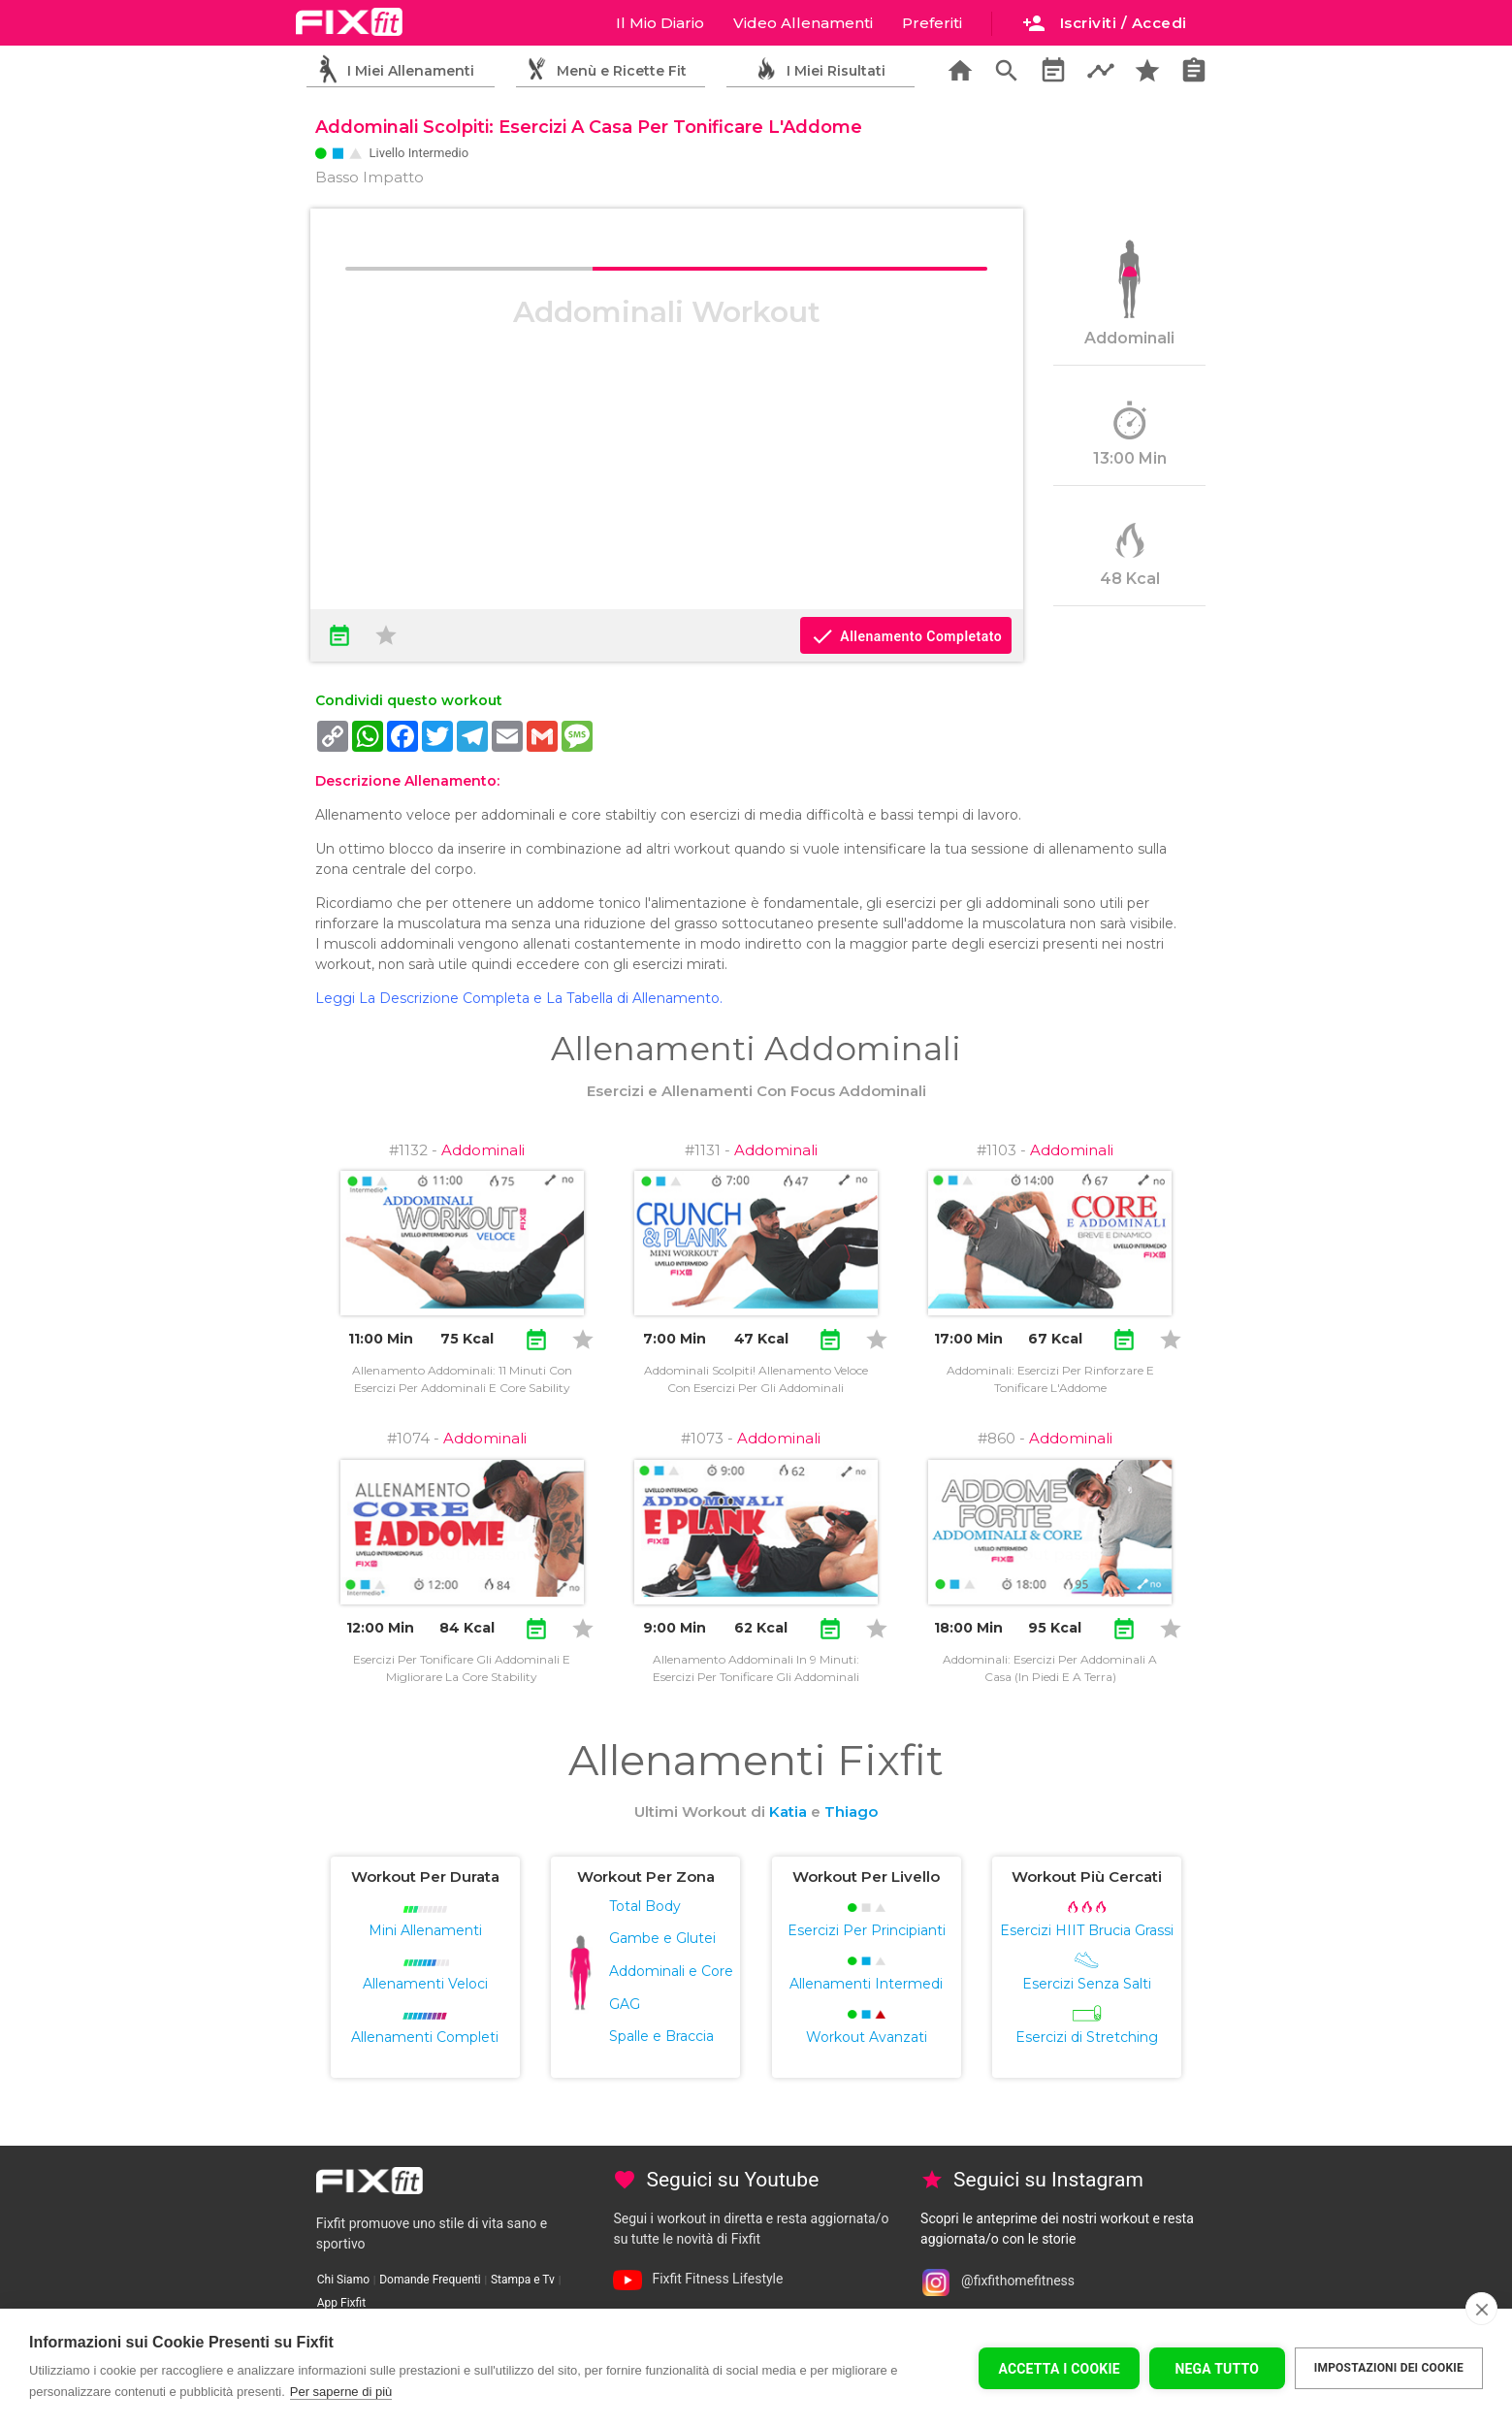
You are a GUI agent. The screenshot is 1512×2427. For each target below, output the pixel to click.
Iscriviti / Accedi (1104, 23)
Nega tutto (1216, 2369)
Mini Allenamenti (425, 1930)
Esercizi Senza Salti (1086, 1983)
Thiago (851, 1811)
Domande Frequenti (430, 2279)
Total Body (645, 1906)
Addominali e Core (671, 1971)
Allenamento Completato (906, 636)
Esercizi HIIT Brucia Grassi (1087, 1930)
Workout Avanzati (866, 2037)
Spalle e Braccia (661, 2036)
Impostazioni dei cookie (1389, 2368)
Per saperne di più (341, 2391)
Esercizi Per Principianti (867, 1930)
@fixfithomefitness (1018, 2281)
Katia (788, 1811)
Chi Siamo (343, 2279)
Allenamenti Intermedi (866, 1983)
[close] (1481, 2308)
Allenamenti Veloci (425, 1983)
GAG (624, 2004)
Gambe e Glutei (662, 1938)
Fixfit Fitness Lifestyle (717, 2278)
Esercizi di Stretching (1086, 2037)
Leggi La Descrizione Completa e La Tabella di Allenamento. (519, 998)
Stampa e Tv (523, 2279)
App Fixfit (341, 2303)
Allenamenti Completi (425, 2037)
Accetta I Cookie (1058, 2369)
